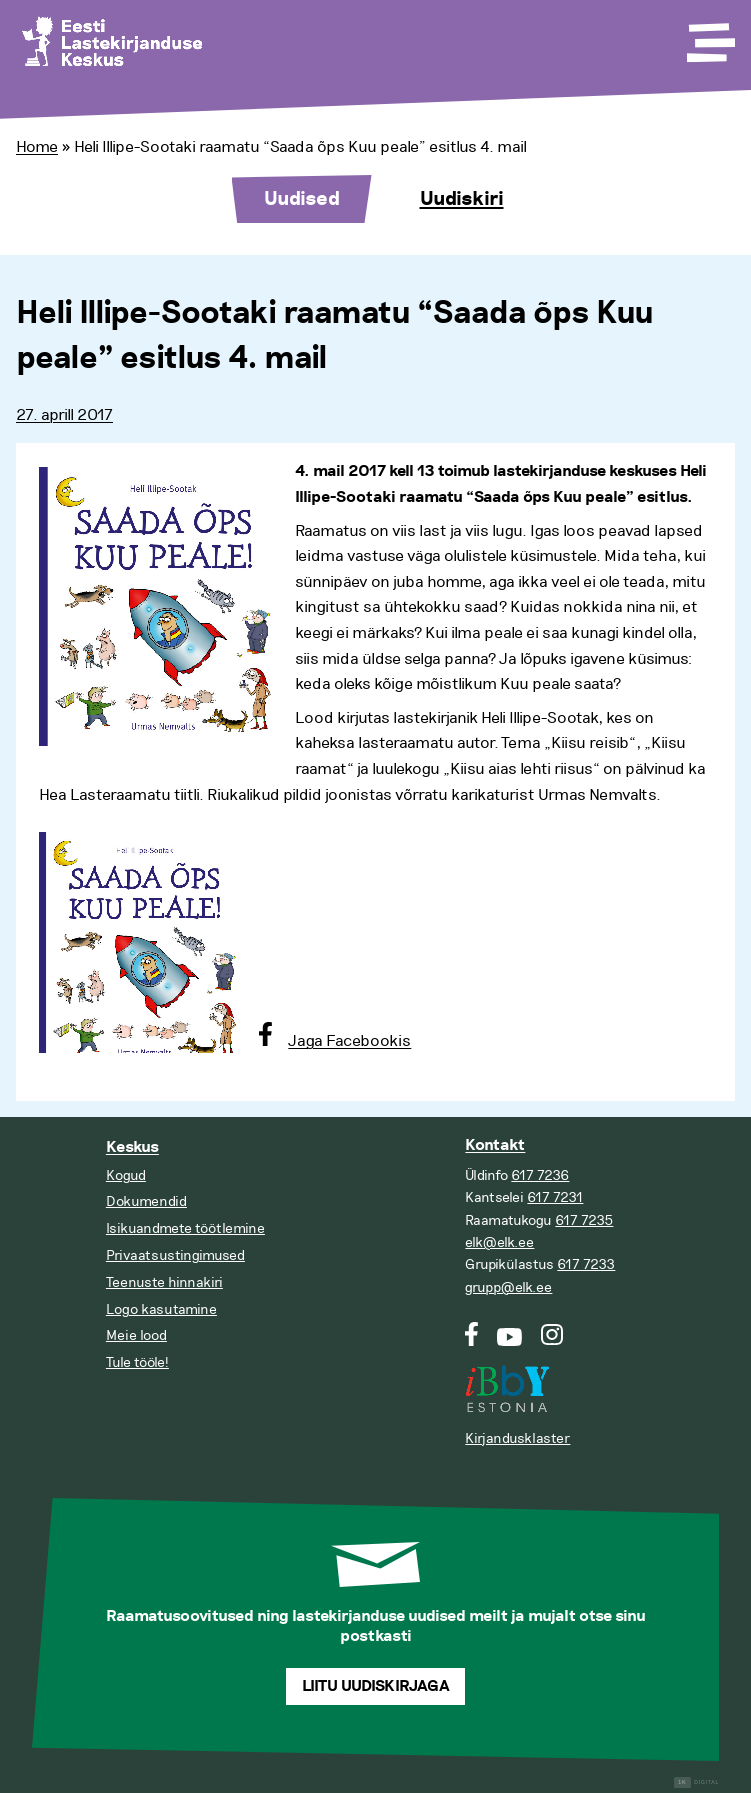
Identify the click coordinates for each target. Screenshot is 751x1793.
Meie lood (136, 1335)
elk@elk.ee (499, 1242)
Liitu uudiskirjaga (376, 1686)
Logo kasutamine (161, 1309)
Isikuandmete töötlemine (185, 1228)
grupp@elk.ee (508, 1287)
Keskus (132, 1147)
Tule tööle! (137, 1362)
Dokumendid (146, 1201)
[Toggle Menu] (709, 36)
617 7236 (540, 1175)
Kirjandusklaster (517, 1438)
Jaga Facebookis (349, 1041)
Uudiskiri (462, 199)
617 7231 (555, 1197)
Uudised (302, 199)
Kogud (126, 1175)
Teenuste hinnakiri (164, 1282)
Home (37, 147)
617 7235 (584, 1220)
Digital (696, 1782)
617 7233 (586, 1264)
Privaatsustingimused (175, 1255)
